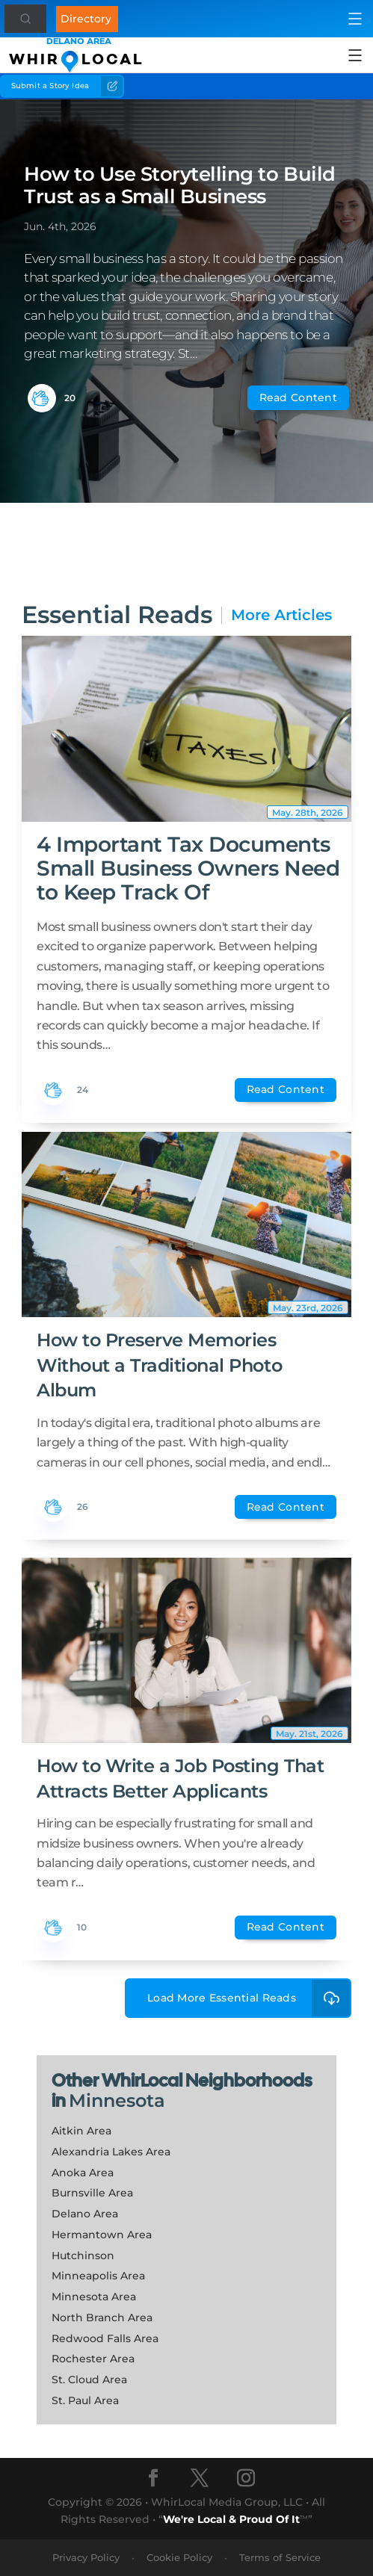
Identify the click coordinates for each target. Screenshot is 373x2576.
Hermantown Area (102, 2234)
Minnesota (117, 2100)
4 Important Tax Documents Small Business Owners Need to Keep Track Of (188, 868)
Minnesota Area (94, 2296)
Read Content (298, 397)
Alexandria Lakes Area (111, 2151)
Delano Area (85, 2213)
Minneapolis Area (98, 2275)
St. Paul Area (85, 2400)
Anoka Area (83, 2172)
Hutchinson (83, 2255)
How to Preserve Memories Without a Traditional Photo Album (159, 1365)
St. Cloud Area (89, 2379)
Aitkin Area (81, 2130)
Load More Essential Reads (249, 1998)
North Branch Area (102, 2317)
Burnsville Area (92, 2192)
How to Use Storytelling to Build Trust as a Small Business (180, 185)
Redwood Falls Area (105, 2338)
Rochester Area (93, 2358)
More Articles (281, 615)
